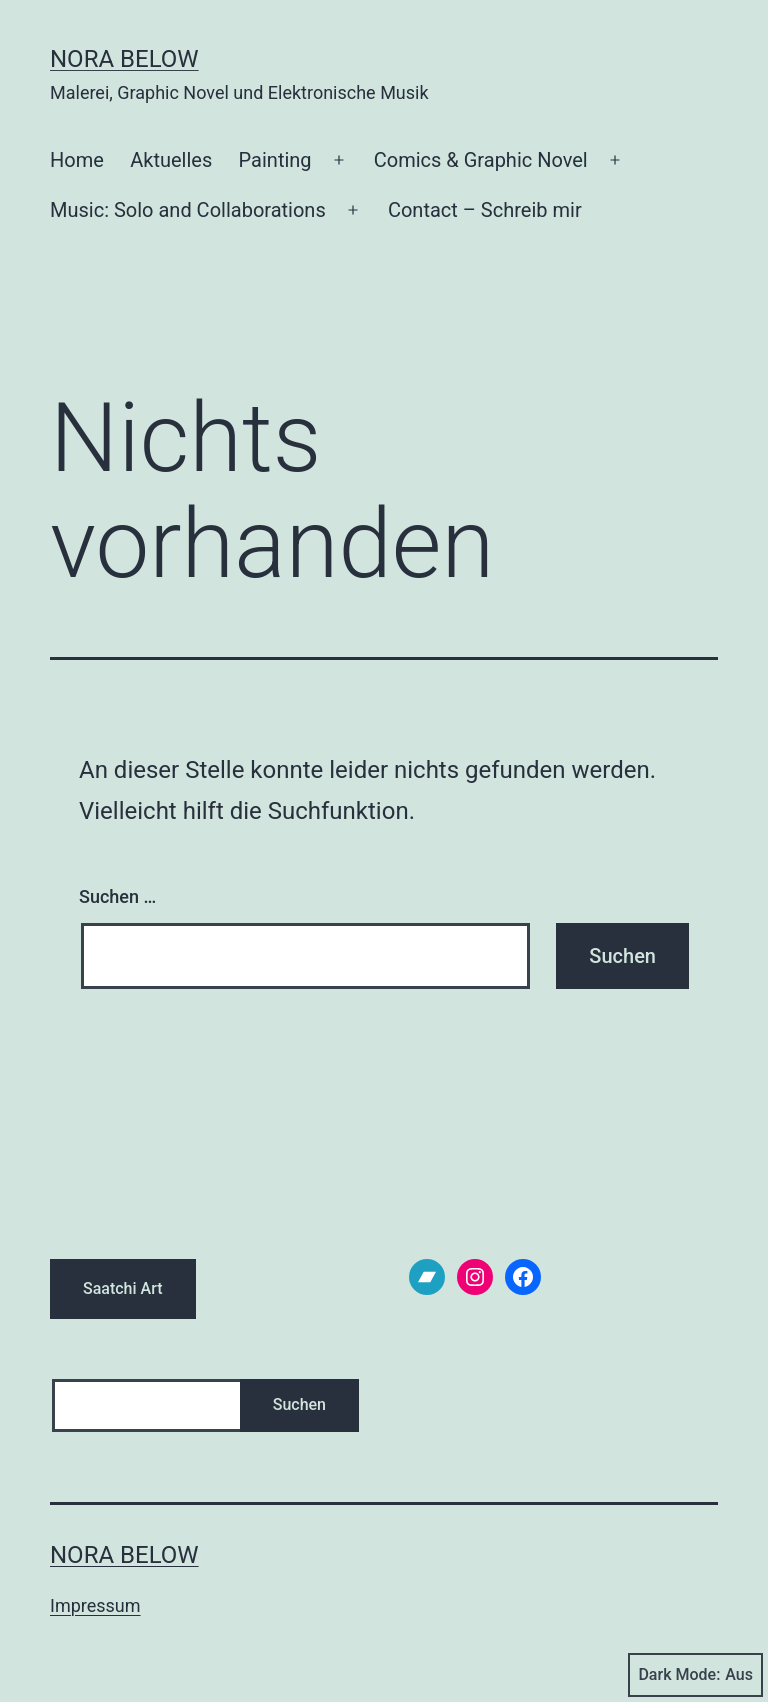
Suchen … (117, 896)
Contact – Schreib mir (485, 210)
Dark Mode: (695, 1675)
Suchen (299, 1404)
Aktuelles (171, 160)
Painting (275, 160)
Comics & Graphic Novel (481, 160)
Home (77, 160)
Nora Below (124, 59)
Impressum (95, 1605)
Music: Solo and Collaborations (188, 210)
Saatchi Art (123, 1288)
